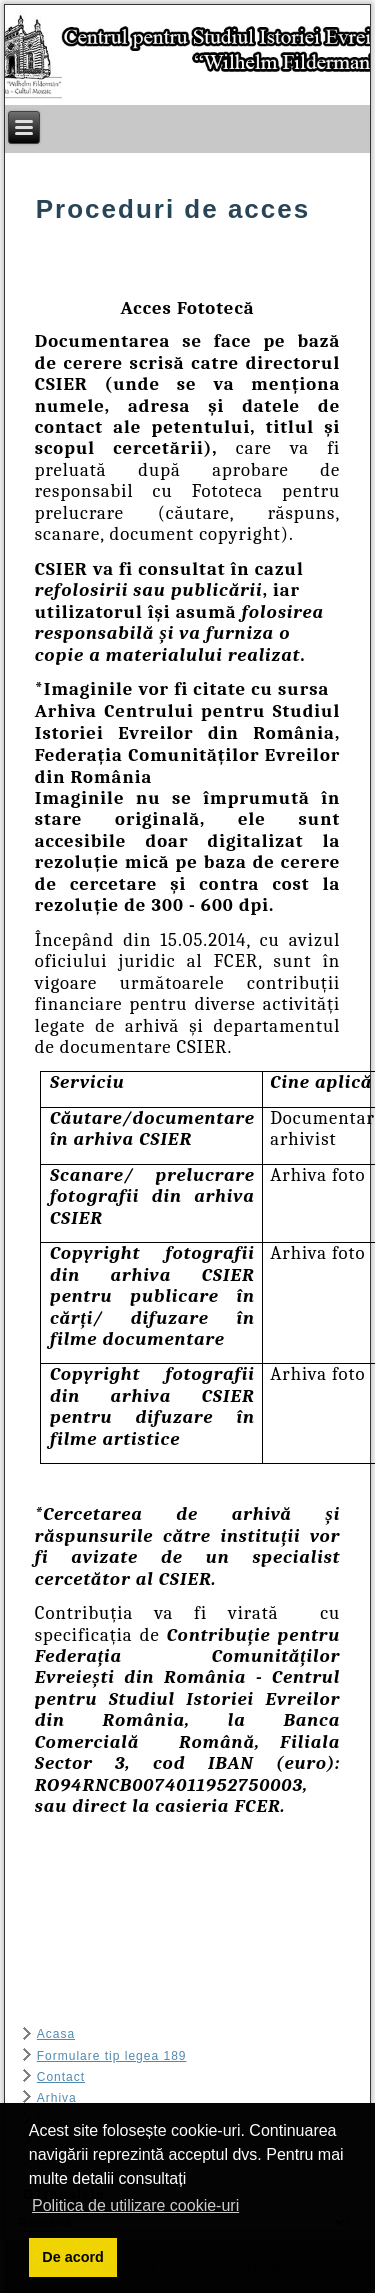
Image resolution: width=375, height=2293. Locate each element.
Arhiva (57, 2098)
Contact (61, 2077)
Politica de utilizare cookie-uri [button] (135, 2205)
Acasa (56, 2034)
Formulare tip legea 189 (112, 2056)
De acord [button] (73, 2257)
